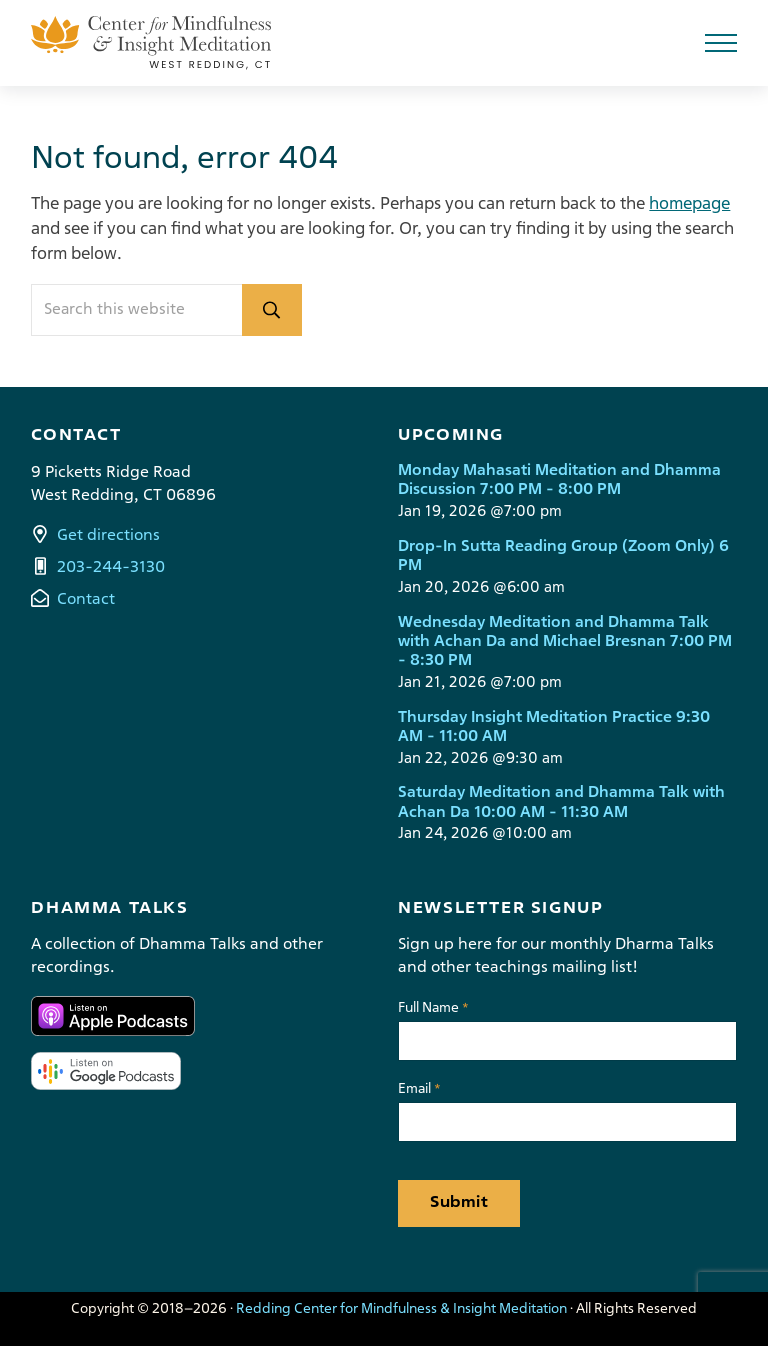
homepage (689, 204)
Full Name (433, 1009)
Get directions (108, 536)
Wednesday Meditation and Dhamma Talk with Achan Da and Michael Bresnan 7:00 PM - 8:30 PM (565, 642)
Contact (86, 600)
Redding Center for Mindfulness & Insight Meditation (401, 1309)
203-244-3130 (111, 568)
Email (419, 1090)
